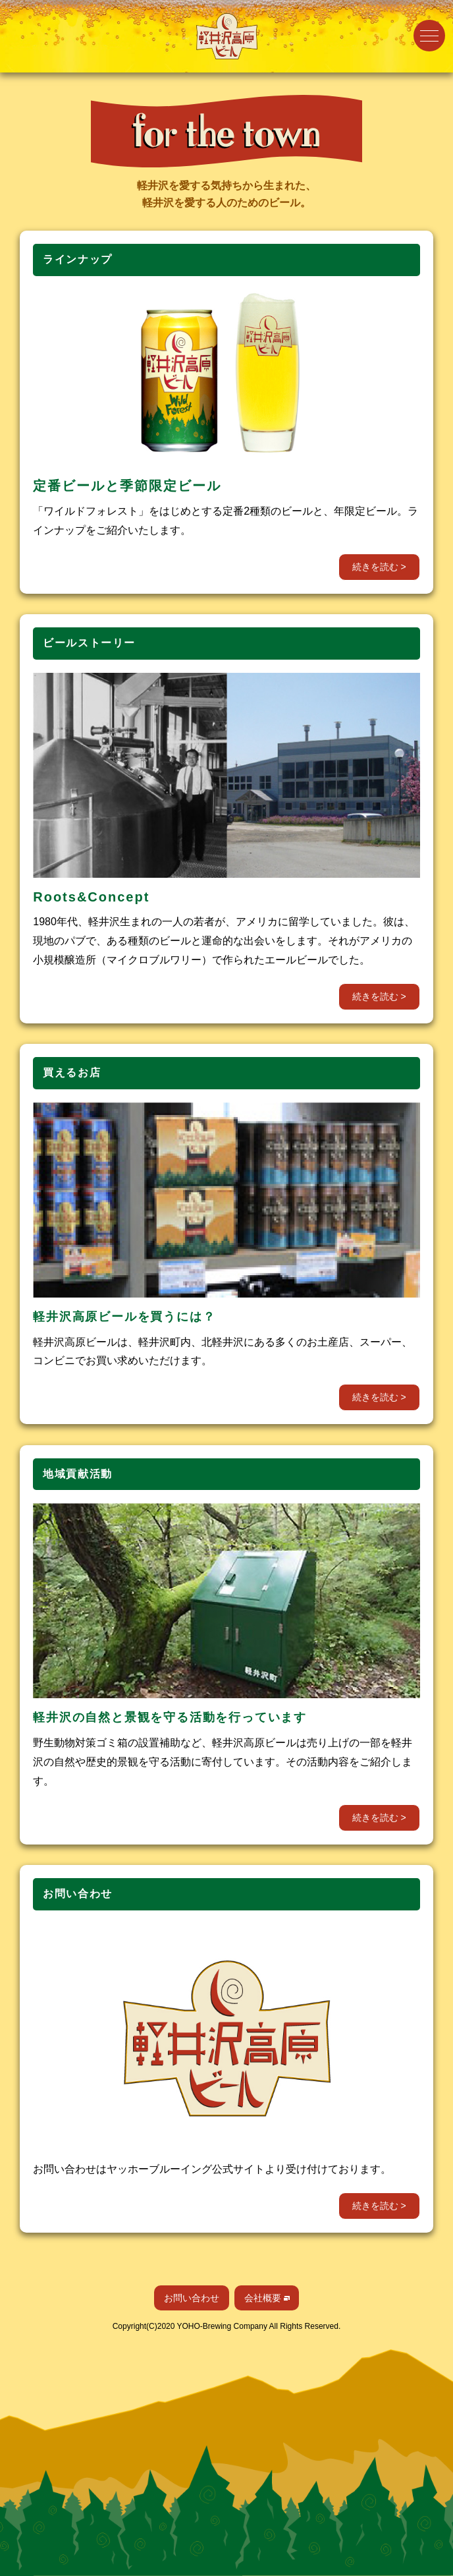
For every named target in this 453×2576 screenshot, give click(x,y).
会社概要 (262, 2298)
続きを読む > (379, 566)
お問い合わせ (191, 2298)
